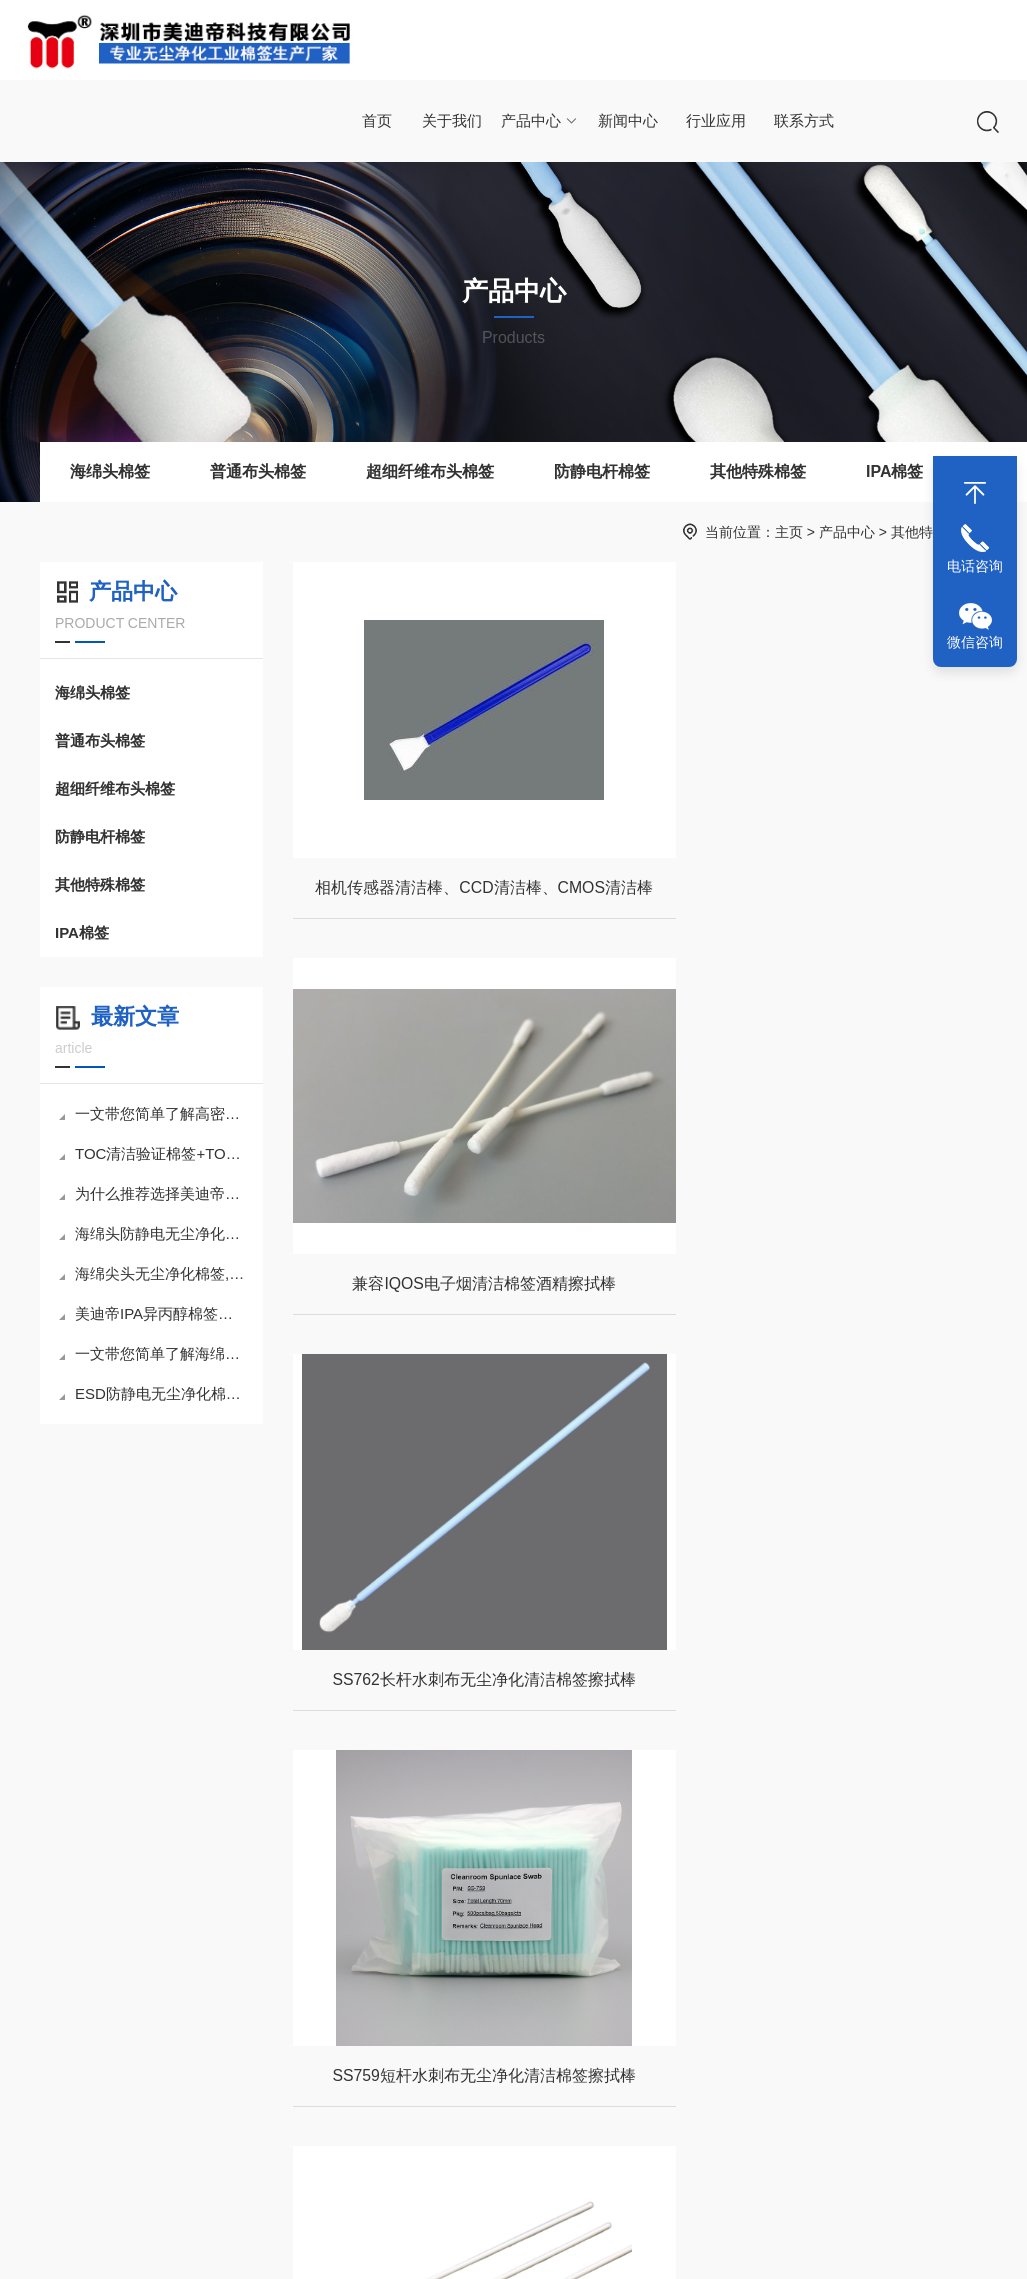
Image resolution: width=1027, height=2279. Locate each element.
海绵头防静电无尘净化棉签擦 (153, 1233)
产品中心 (539, 121)
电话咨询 (975, 566)
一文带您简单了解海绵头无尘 (153, 1353)
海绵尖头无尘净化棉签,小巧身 (153, 1273)
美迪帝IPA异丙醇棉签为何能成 (153, 1313)
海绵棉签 (182, 2054)
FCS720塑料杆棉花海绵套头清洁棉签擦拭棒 (461, 1693)
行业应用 (715, 121)
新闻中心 (627, 121)
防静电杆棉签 (602, 471)
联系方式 (802, 121)
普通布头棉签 (258, 471)
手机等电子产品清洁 (462, 2124)
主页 (789, 532)
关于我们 (452, 121)
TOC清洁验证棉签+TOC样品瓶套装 (153, 1153)
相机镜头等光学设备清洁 (462, 2054)
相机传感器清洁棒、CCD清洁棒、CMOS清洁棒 (466, 891)
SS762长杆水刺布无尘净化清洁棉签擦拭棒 (461, 1292)
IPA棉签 (894, 471)
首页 (377, 121)
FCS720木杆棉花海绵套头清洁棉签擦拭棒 (818, 1693)
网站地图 (704, 2243)
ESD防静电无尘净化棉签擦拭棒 (153, 1393)
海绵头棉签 (110, 471)
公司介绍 (54, 2054)
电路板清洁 (445, 2089)
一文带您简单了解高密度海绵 (153, 1113)
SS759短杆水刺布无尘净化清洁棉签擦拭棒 (819, 1292)
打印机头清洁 (452, 2159)
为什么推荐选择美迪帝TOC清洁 (153, 1193)
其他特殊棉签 (758, 471)
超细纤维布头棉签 (430, 471)
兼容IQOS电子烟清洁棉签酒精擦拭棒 (819, 891)
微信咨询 (975, 642)
